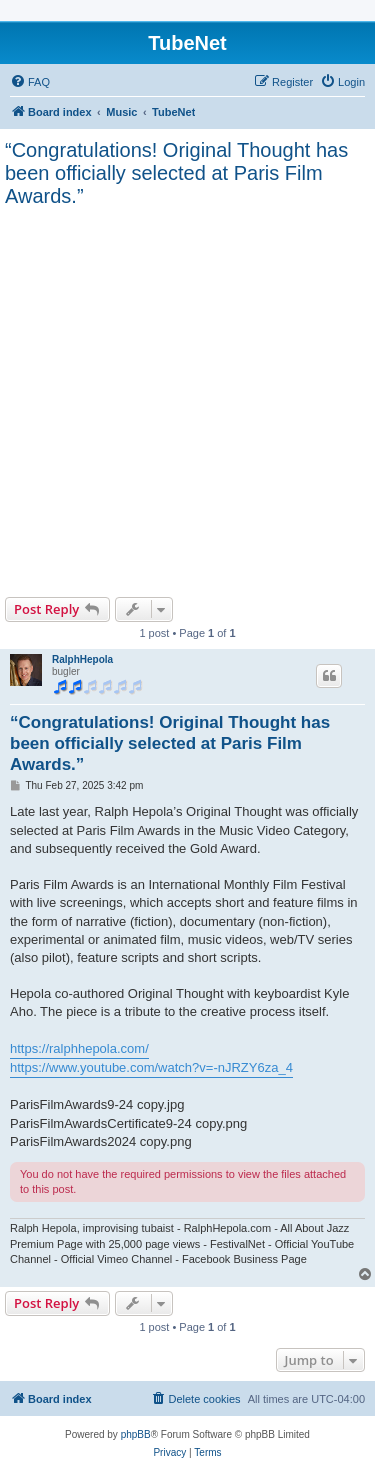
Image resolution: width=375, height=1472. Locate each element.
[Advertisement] (187, 399)
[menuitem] (30, 82)
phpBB (136, 1434)
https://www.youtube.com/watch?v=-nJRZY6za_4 (151, 1067)
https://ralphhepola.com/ (79, 1048)
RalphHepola (82, 659)
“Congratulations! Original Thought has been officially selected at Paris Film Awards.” (176, 173)
